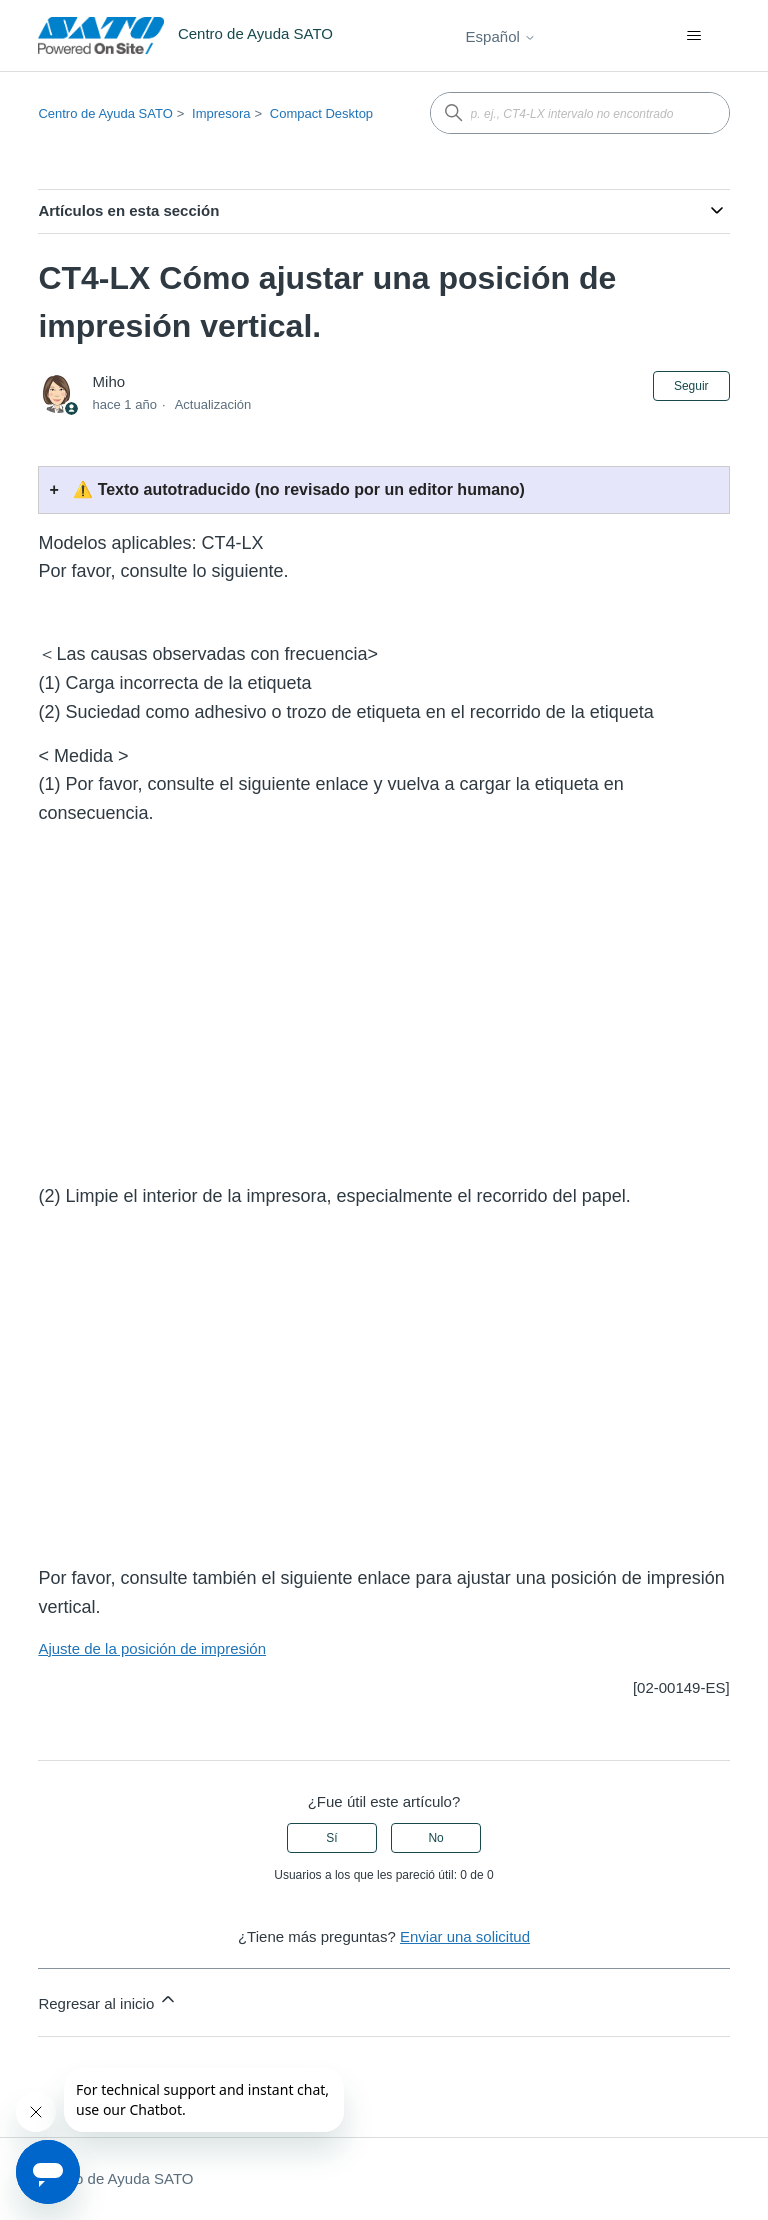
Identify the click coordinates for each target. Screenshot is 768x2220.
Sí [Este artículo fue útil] (331, 1838)
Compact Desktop (321, 113)
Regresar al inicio (108, 2000)
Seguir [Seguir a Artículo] (691, 386)
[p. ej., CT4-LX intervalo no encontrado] (580, 113)
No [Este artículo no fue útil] (435, 1838)
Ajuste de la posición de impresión (152, 1648)
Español (501, 36)
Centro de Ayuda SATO (105, 113)
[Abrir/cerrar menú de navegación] (694, 36)
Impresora (221, 113)
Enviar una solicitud (465, 1936)
